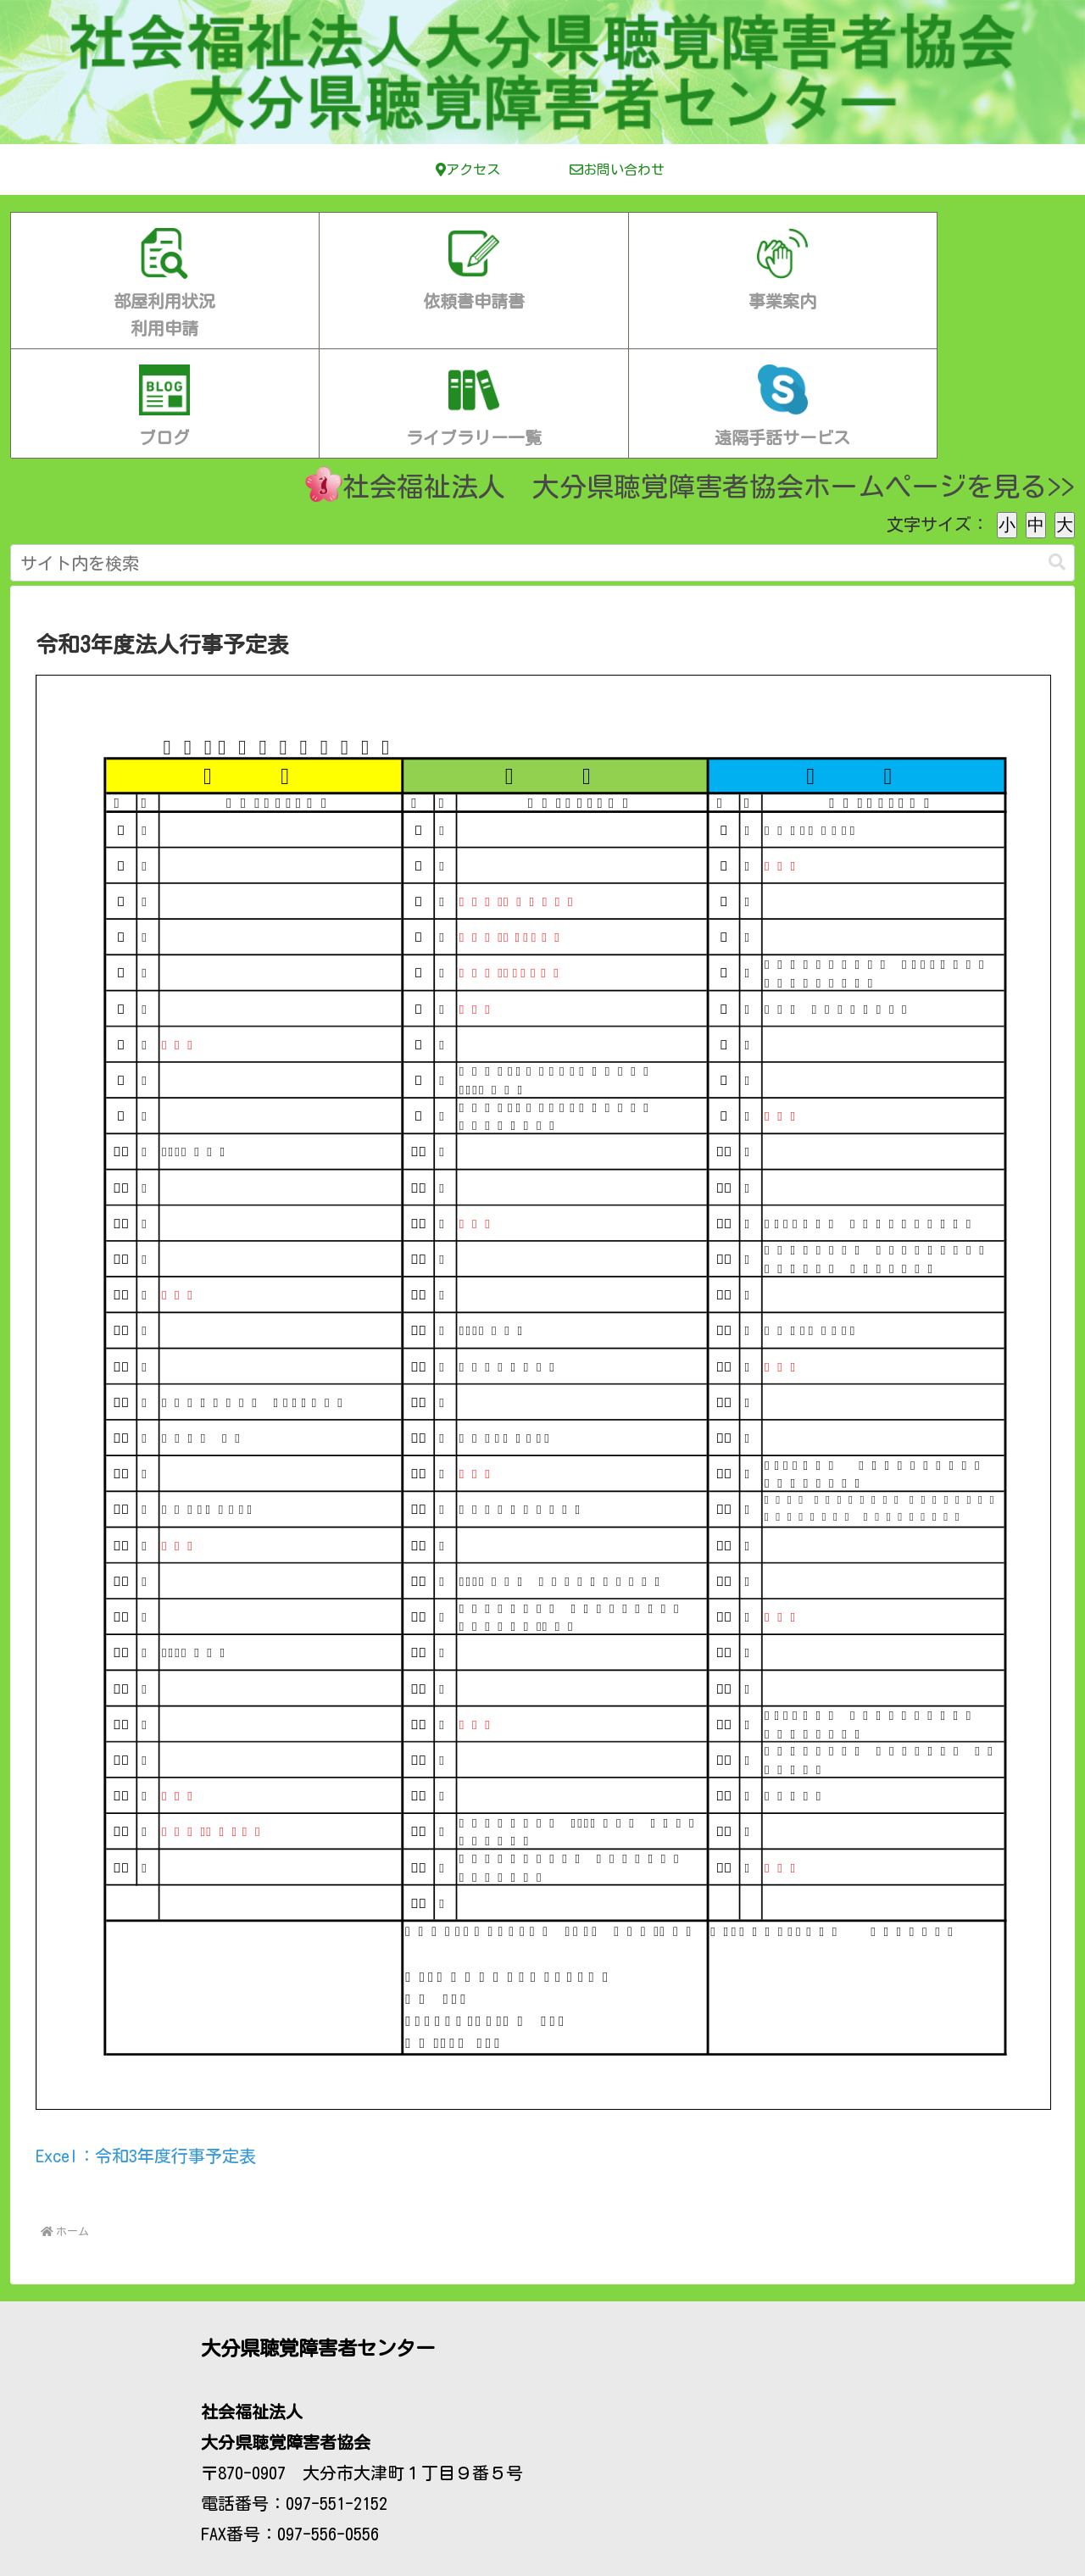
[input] (542, 456)
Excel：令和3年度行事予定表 (146, 2048)
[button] (1057, 455)
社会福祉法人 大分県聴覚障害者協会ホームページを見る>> (689, 377)
